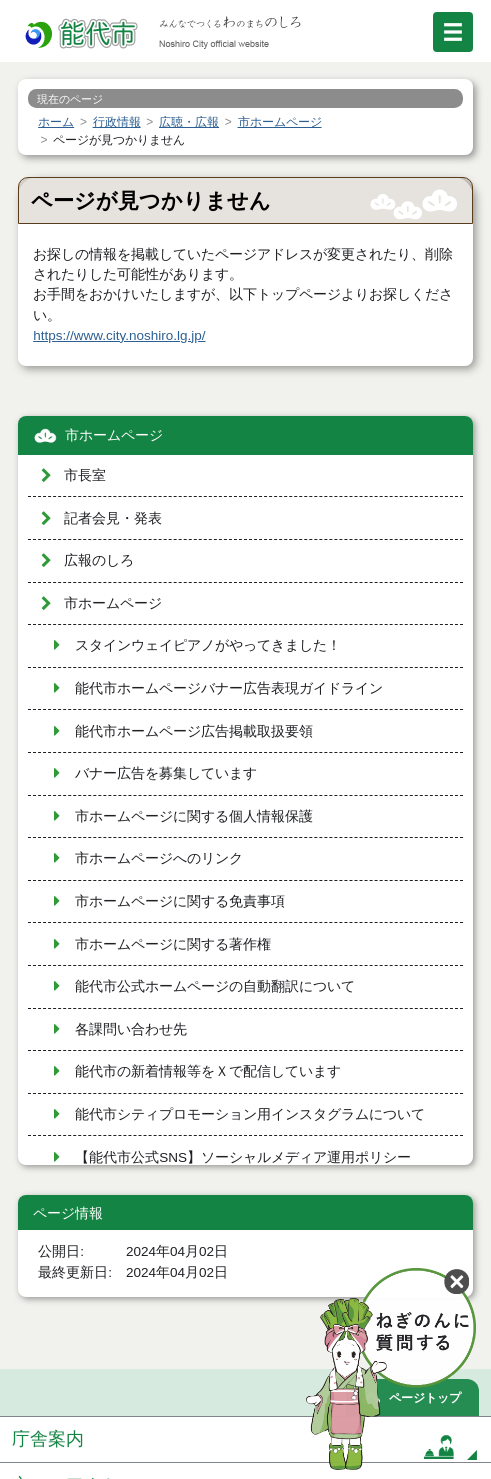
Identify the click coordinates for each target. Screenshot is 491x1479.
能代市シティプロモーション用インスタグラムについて (250, 1114)
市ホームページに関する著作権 (173, 944)
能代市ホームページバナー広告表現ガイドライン (229, 688)
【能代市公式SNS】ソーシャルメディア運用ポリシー (243, 1157)
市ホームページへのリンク (159, 858)
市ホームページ (114, 435)
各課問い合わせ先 (131, 1029)
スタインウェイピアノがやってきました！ (208, 645)
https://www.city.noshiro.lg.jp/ (119, 335)
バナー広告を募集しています (166, 773)
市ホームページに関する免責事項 (180, 901)
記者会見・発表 (113, 518)
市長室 (85, 475)
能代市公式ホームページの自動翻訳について (215, 986)
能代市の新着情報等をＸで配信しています (208, 1071)
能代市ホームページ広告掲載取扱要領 (194, 731)
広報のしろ (99, 560)
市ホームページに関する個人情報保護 (194, 816)
